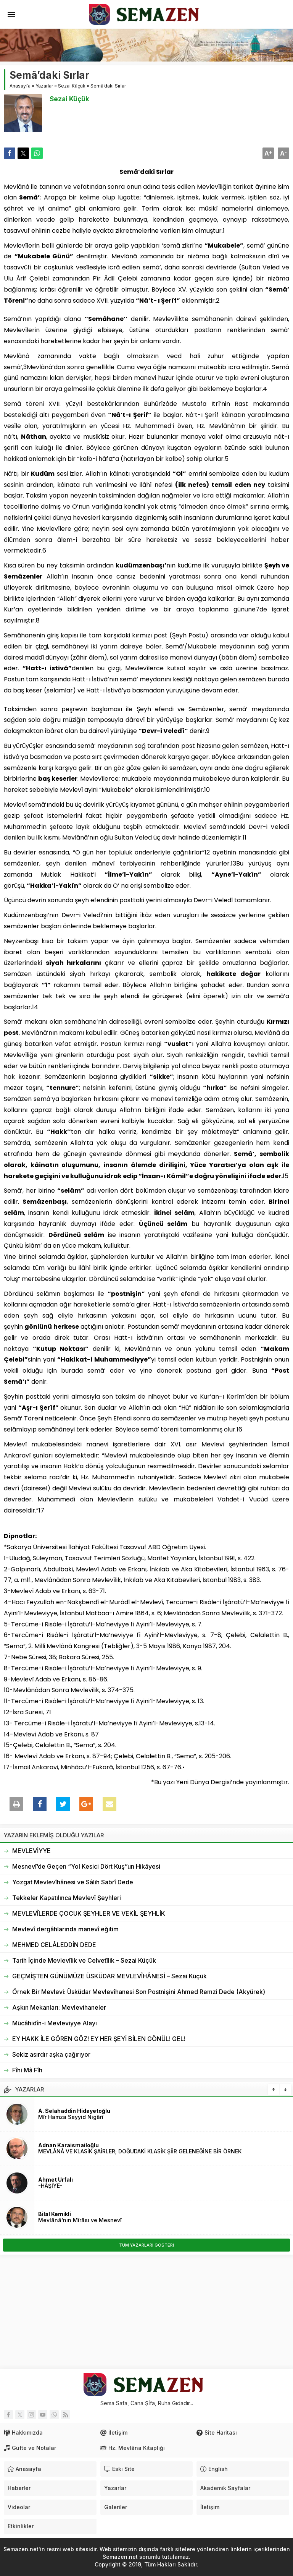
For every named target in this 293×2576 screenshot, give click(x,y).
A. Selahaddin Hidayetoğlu (74, 2110)
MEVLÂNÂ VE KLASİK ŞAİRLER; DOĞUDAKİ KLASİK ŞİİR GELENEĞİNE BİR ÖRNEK (139, 2151)
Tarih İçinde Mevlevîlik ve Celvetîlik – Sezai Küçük (84, 1960)
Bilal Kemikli (54, 2214)
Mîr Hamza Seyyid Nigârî (70, 2117)
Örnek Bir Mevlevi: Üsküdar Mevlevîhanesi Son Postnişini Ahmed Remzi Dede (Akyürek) (138, 1992)
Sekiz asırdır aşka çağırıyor (51, 2054)
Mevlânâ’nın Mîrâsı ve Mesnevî (80, 2220)
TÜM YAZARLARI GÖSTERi (146, 2245)
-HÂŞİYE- (50, 2185)
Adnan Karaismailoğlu (68, 2145)
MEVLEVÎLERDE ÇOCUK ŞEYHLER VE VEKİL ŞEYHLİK (88, 1913)
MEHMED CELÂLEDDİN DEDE (54, 1945)
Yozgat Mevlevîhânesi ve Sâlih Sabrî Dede (72, 1882)
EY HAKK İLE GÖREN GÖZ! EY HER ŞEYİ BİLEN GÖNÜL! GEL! (98, 2039)
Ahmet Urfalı (55, 2179)
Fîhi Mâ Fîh (27, 2070)
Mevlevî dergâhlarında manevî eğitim (65, 1929)
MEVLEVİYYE (31, 1851)
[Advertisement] (146, 2311)
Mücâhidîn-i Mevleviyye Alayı (54, 2023)
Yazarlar (44, 86)
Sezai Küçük (71, 86)
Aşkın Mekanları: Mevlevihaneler (59, 2007)
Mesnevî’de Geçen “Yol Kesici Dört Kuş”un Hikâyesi (86, 1866)
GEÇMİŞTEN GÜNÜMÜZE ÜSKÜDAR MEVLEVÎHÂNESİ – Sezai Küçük (109, 1976)
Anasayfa (20, 86)
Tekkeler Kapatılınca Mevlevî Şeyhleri (66, 1898)
